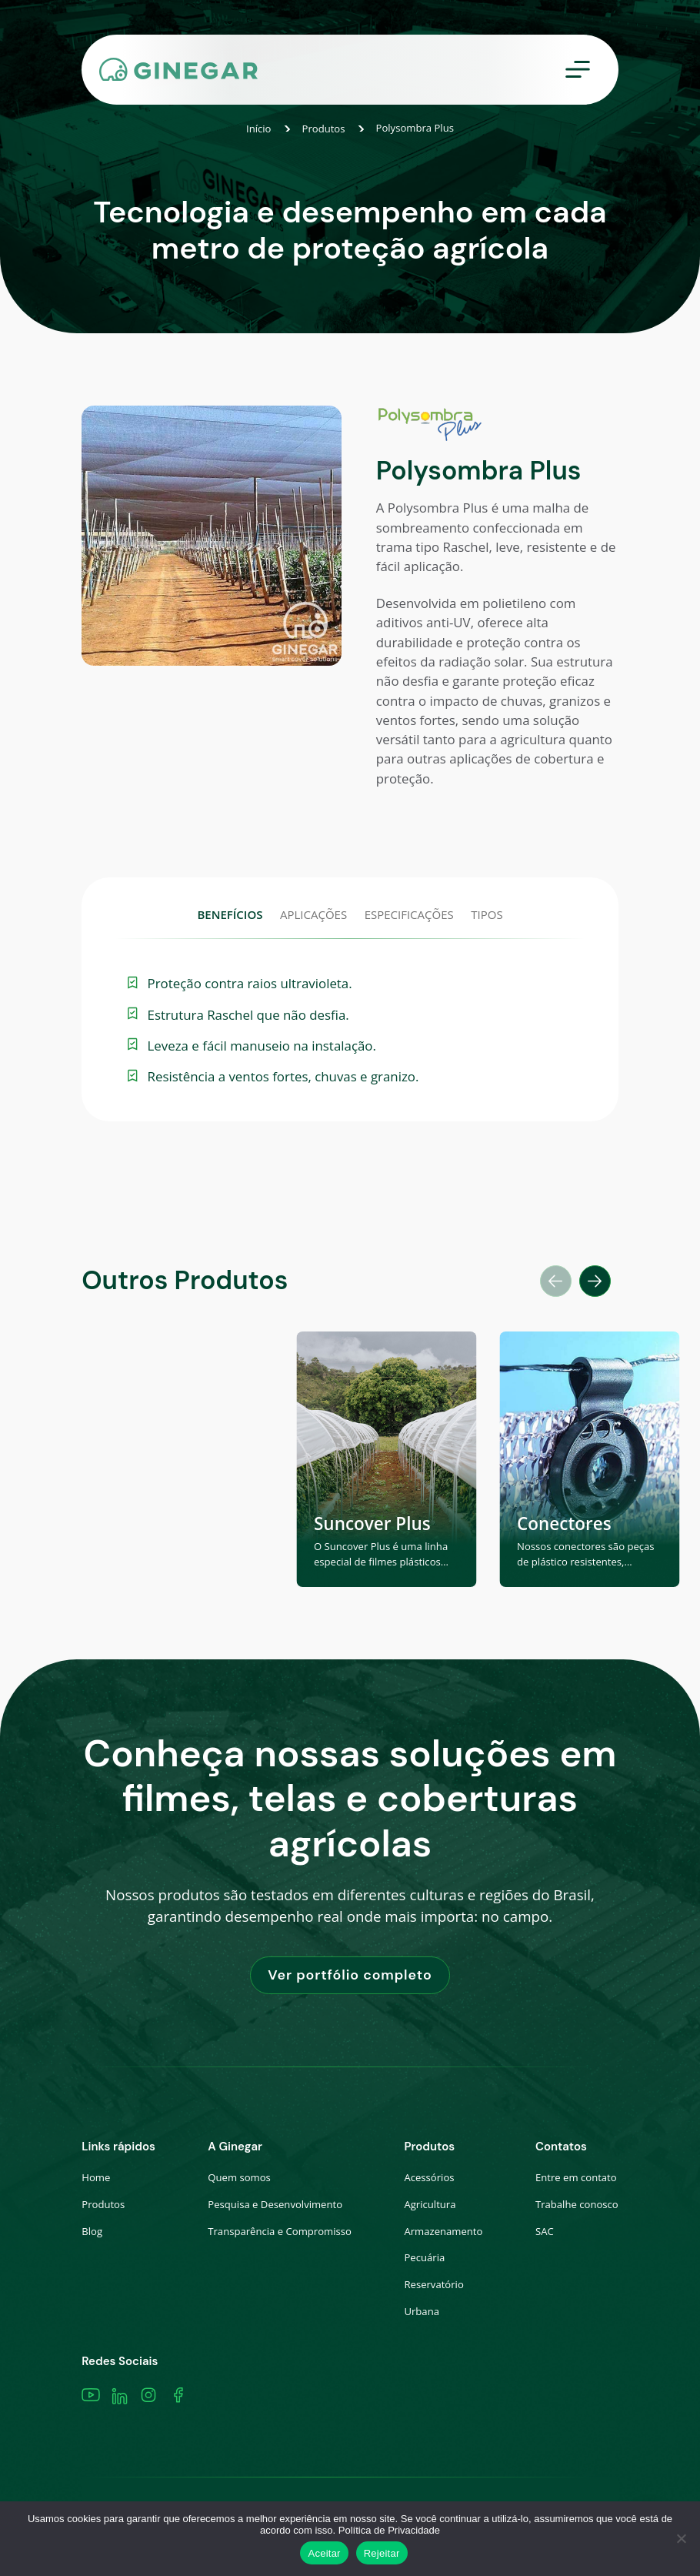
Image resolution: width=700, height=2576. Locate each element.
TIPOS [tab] (486, 914)
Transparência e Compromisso (280, 2231)
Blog (92, 2231)
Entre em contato (576, 2177)
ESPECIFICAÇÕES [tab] (409, 914)
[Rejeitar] (680, 2538)
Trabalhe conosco (576, 2204)
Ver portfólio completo (350, 1975)
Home (96, 2177)
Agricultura (429, 2204)
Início (259, 128)
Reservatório (433, 2284)
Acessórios (429, 2177)
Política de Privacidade (389, 2530)
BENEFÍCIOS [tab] (229, 914)
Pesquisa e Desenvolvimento (275, 2204)
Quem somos (239, 2177)
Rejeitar (382, 2553)
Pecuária (424, 2257)
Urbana (421, 2311)
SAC (544, 2231)
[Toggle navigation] (578, 70)
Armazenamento (443, 2231)
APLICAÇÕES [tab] (313, 914)
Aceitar (324, 2553)
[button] (595, 1281)
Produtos (323, 128)
